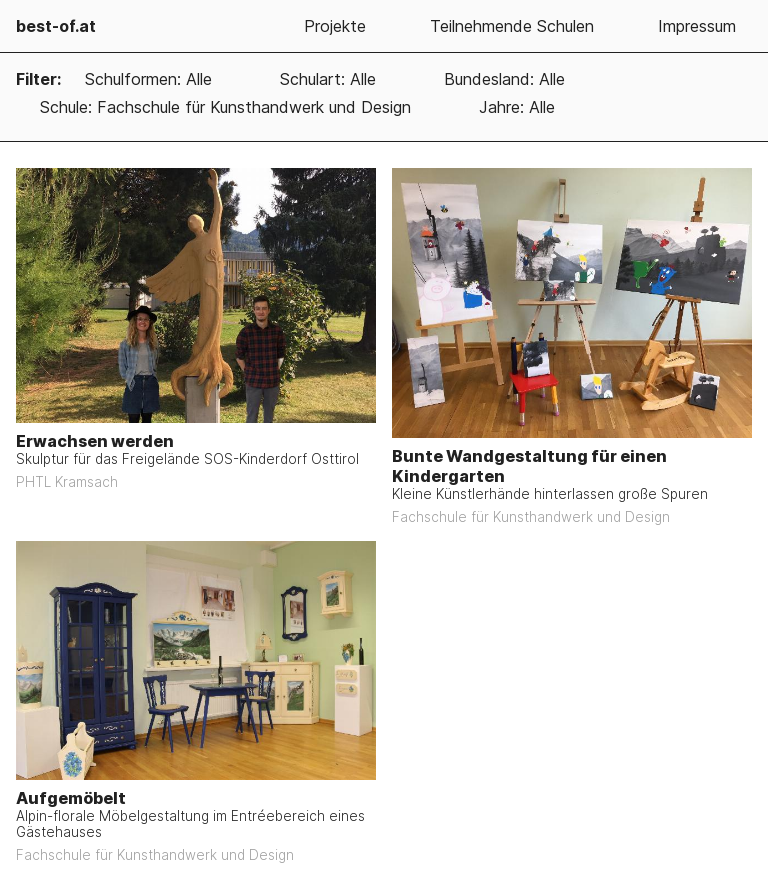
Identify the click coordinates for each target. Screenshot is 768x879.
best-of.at (56, 26)
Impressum (697, 26)
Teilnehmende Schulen (512, 26)
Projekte (335, 26)
